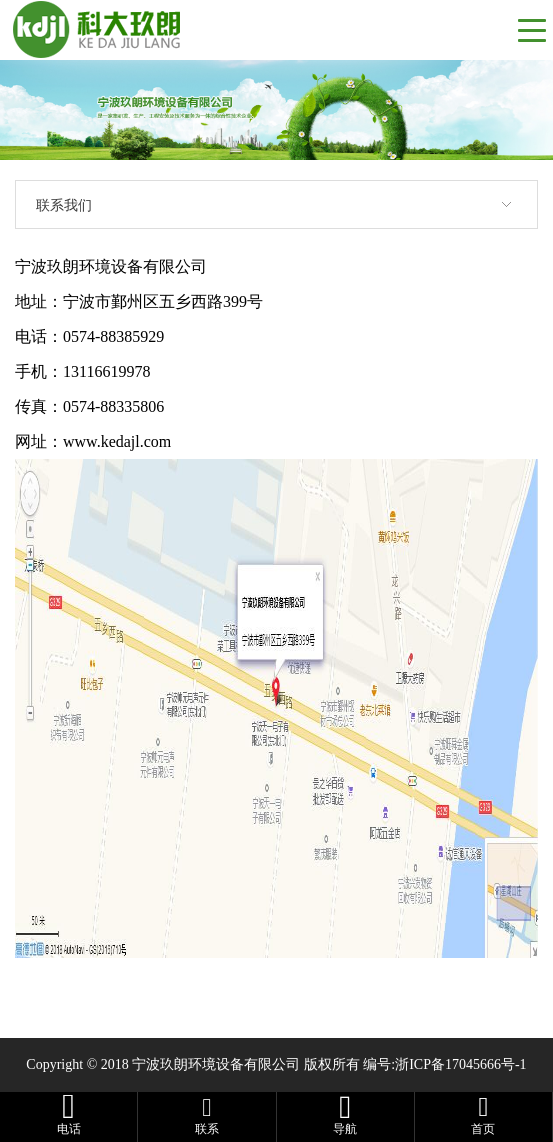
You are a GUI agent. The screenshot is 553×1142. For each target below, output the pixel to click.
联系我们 (64, 205)
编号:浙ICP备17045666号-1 (444, 1064)
